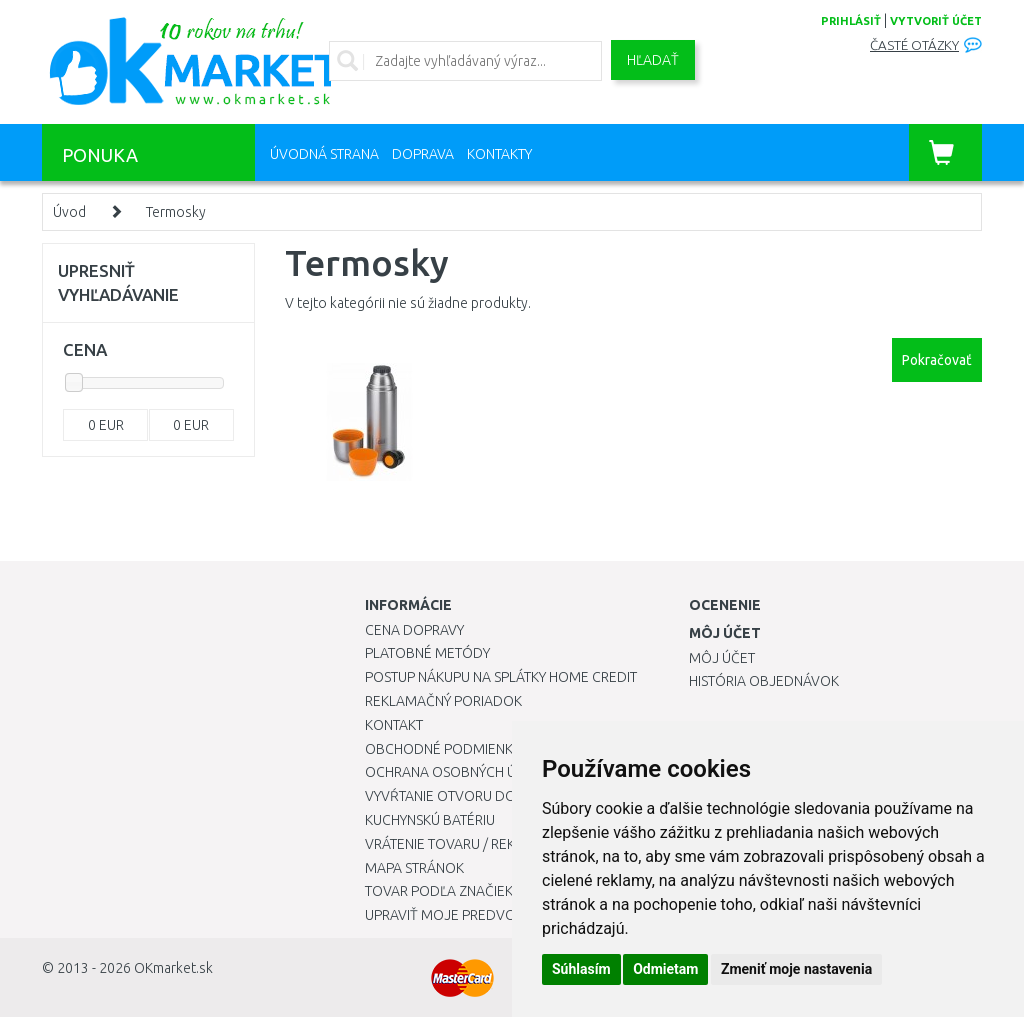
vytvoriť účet (936, 21)
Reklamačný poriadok (443, 701)
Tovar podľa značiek (439, 891)
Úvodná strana (324, 154)
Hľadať (653, 60)
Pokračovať (937, 360)
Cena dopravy (414, 630)
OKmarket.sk (173, 968)
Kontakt (394, 725)
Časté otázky (914, 45)
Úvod (69, 212)
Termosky (176, 212)
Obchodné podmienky (442, 749)
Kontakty (499, 154)
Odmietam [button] (665, 969)
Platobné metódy (427, 653)
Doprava (423, 154)
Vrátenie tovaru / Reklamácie (468, 844)
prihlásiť (851, 21)
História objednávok (764, 681)
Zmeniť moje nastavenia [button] (796, 969)
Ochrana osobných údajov (463, 772)
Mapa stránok (414, 868)
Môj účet (722, 658)
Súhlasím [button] (581, 969)
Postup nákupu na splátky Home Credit (501, 677)
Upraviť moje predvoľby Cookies (482, 915)
